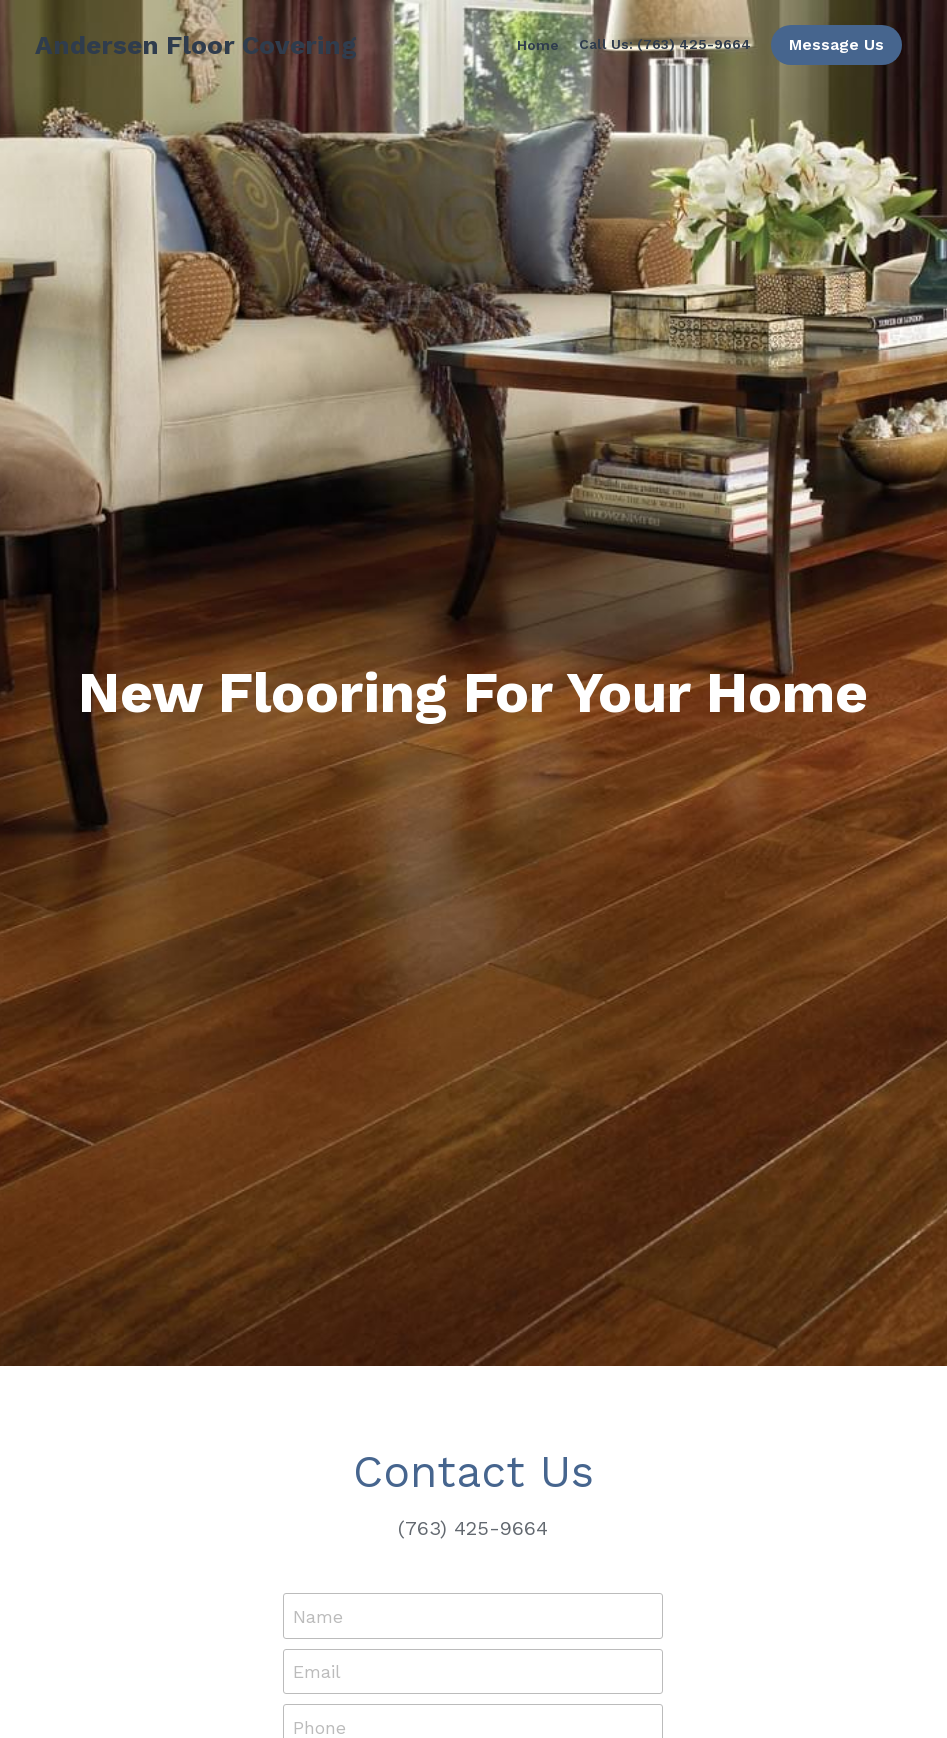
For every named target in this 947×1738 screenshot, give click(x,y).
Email (317, 1671)
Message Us (836, 44)
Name (318, 1615)
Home (538, 45)
